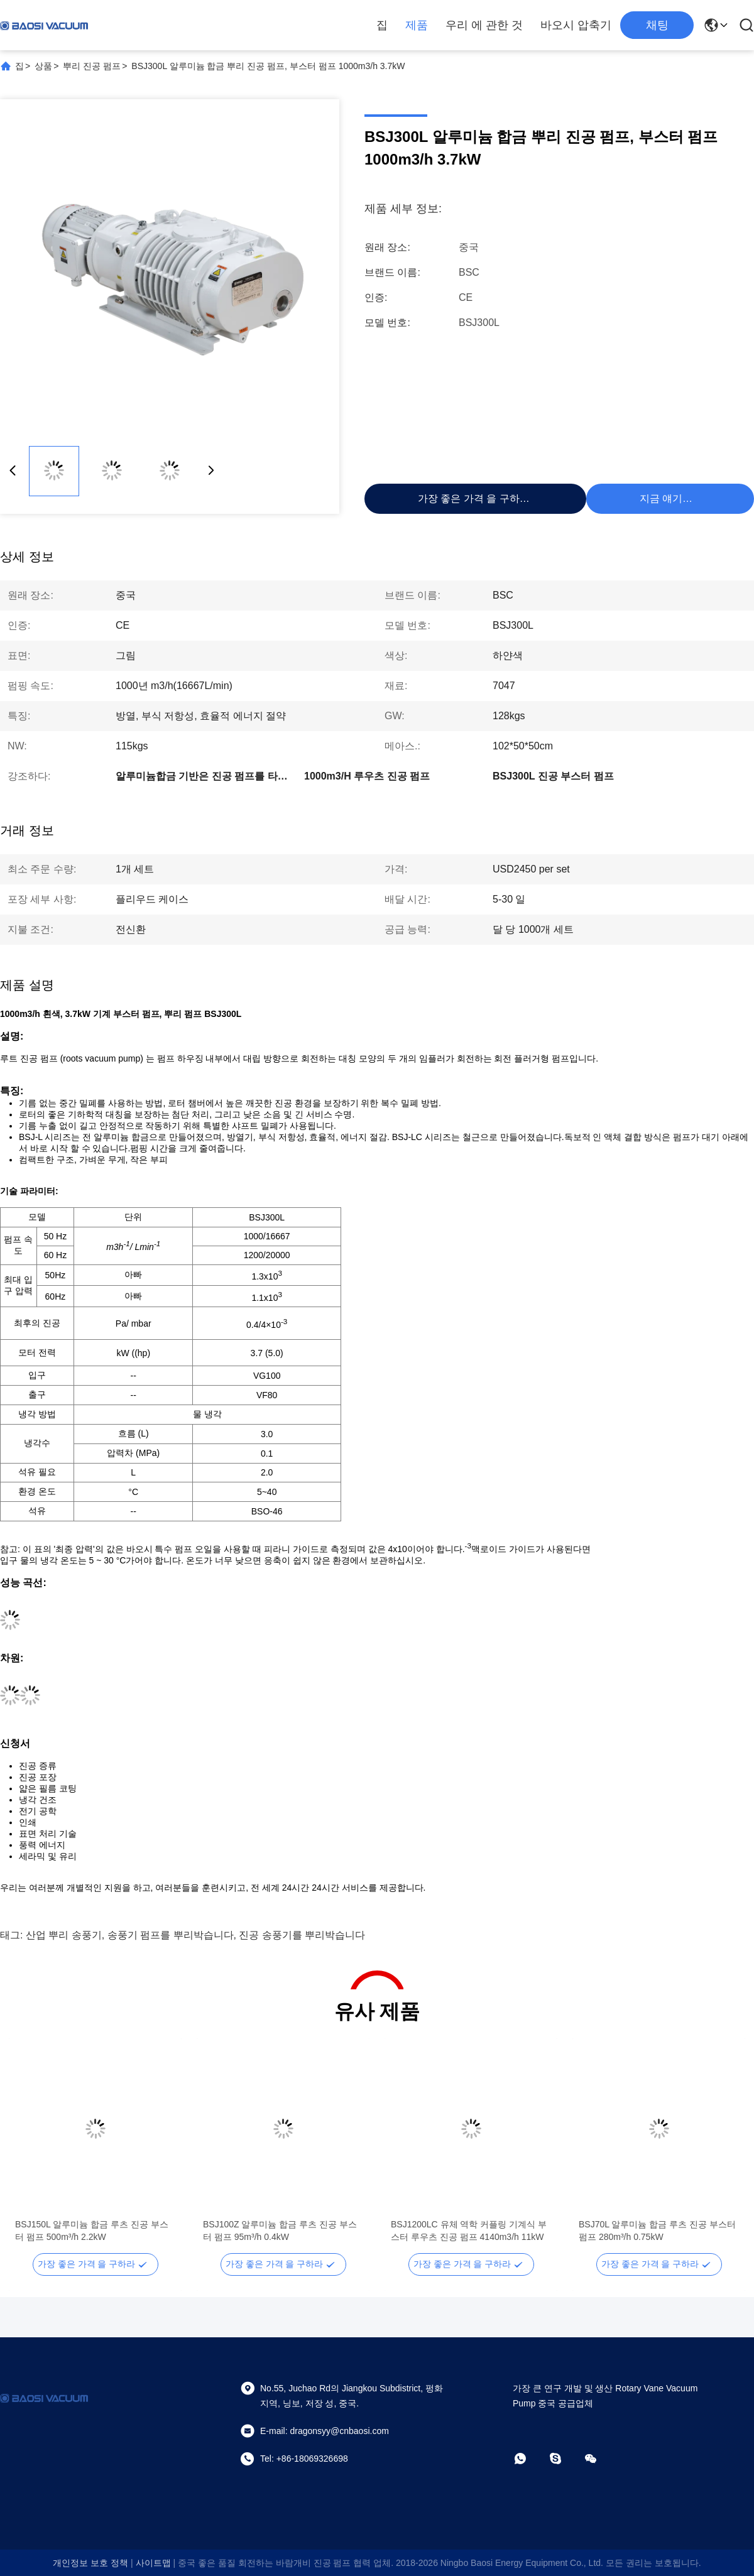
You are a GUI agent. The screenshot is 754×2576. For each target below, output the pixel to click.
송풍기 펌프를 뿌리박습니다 (170, 1935)
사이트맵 (153, 2563)
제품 (416, 25)
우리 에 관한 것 (484, 25)
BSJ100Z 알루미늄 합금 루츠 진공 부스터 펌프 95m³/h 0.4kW (280, 2230)
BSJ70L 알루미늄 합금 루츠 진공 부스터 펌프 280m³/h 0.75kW (657, 2230)
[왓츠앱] (529, 2458)
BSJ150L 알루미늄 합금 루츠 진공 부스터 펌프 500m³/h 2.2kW (91, 2230)
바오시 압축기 (575, 25)
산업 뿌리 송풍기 (64, 1935)
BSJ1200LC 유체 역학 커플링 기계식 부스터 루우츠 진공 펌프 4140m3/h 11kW (469, 2230)
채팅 (657, 25)
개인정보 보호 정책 (90, 2563)
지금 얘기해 (666, 498)
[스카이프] (564, 2458)
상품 (43, 66)
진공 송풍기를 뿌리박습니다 (302, 1935)
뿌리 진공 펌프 (92, 66)
